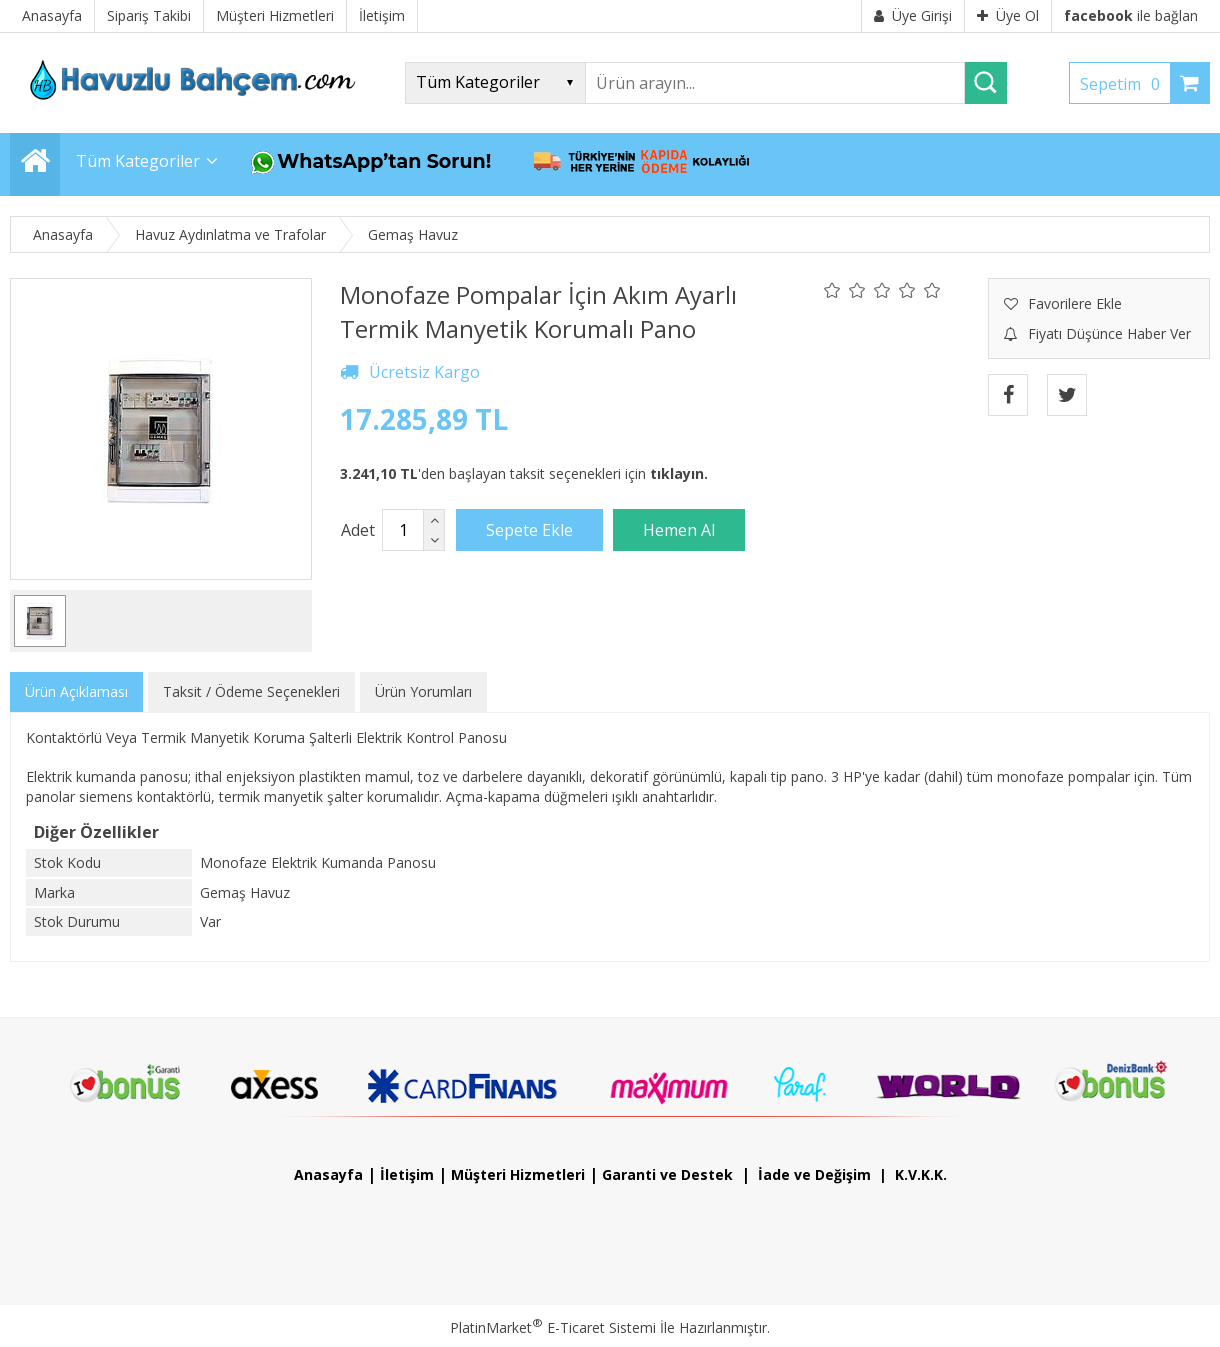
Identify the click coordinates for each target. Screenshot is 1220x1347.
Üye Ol (1008, 15)
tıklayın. (679, 473)
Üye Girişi (913, 15)
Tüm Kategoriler (138, 161)
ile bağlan (1131, 15)
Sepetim (1125, 84)
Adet (358, 530)
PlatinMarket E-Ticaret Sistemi (553, 1327)
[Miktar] (403, 530)
